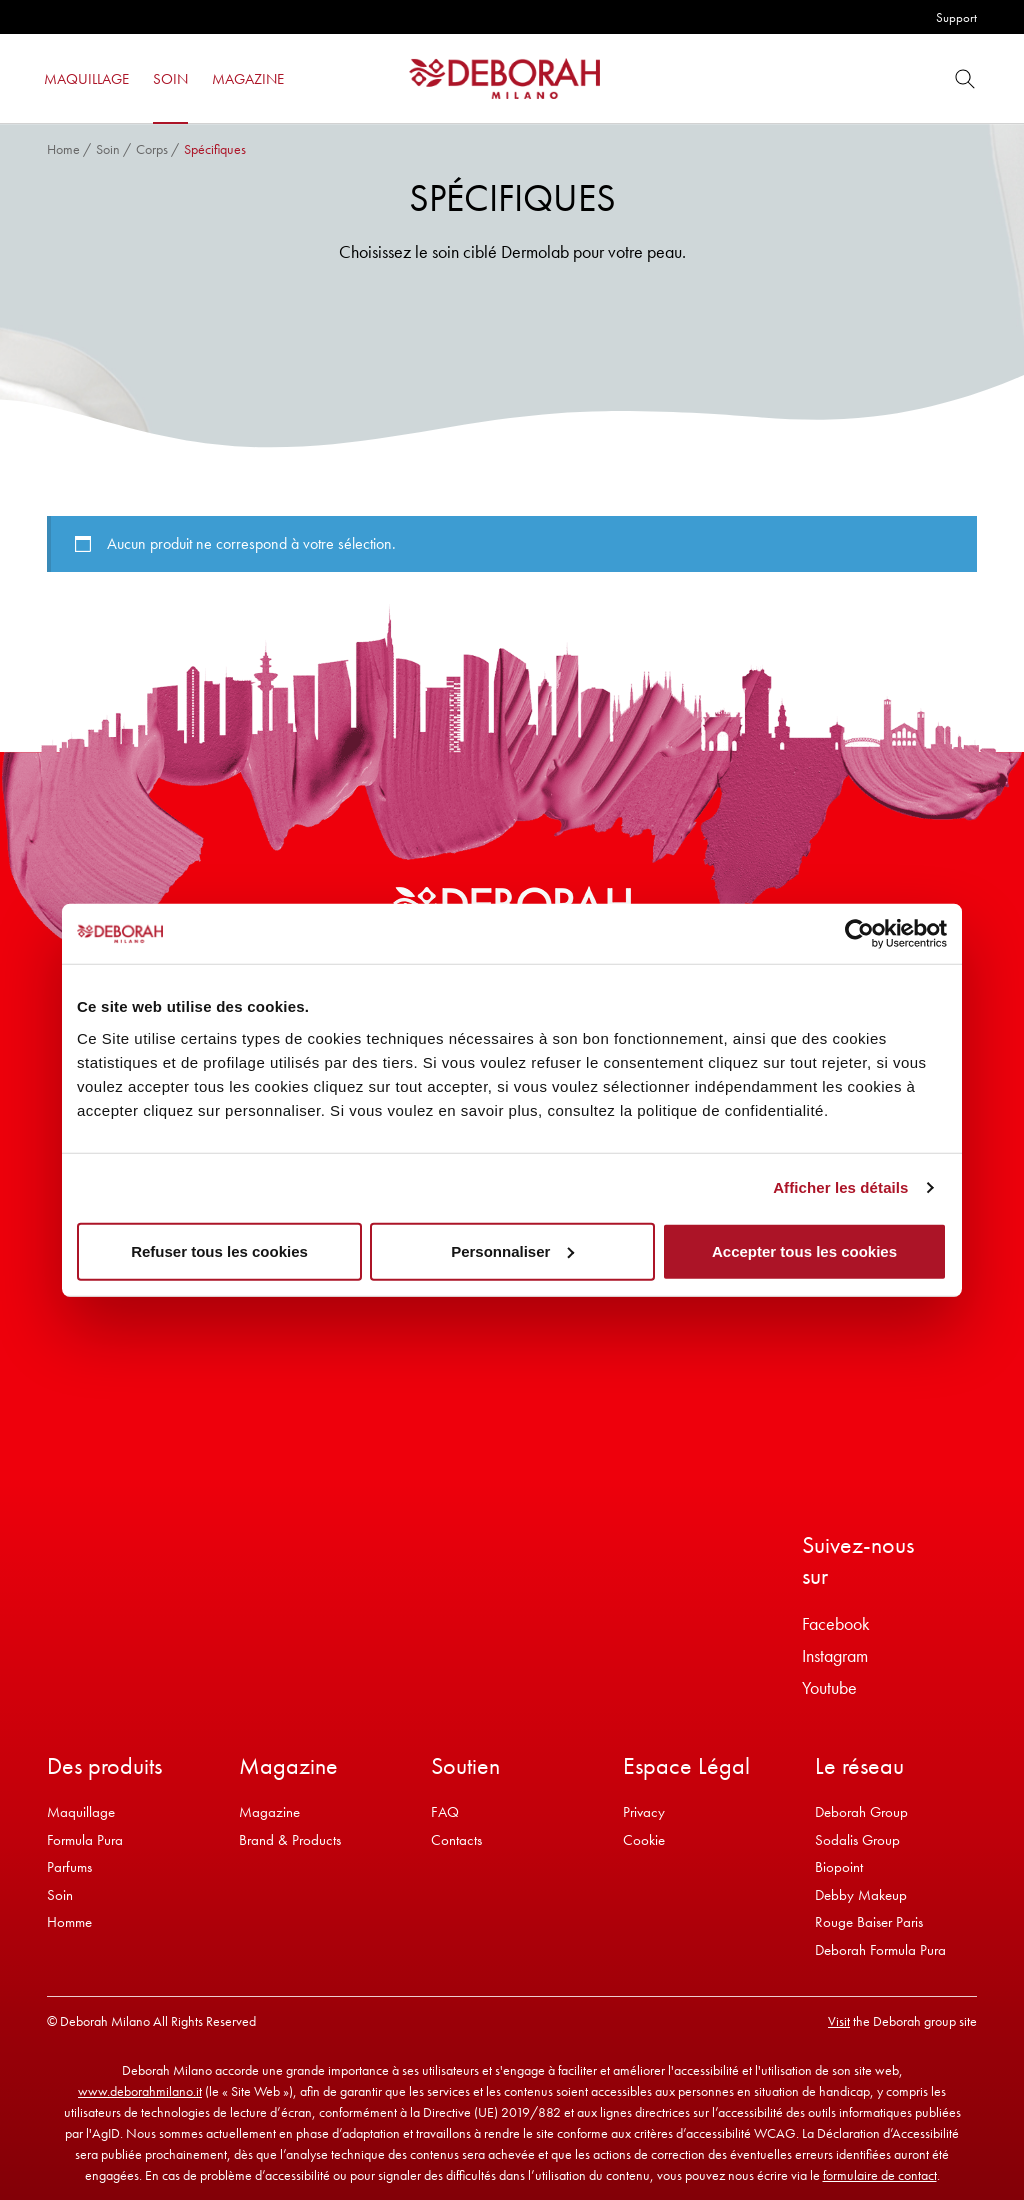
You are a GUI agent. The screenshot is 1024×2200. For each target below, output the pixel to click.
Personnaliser (512, 1250)
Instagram (835, 1655)
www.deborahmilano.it (140, 2091)
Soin (108, 149)
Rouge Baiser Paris (869, 1922)
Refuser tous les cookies (219, 1250)
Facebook (836, 1623)
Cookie (644, 1840)
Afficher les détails (840, 1187)
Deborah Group (861, 1812)
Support (956, 17)
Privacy (644, 1812)
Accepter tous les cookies (804, 1250)
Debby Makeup (861, 1895)
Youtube (829, 1687)
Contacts (456, 1840)
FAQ (445, 1812)
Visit (839, 2021)
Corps (152, 149)
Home (63, 149)
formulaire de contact (880, 2175)
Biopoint (839, 1867)
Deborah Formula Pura (880, 1950)
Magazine (269, 1812)
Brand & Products (290, 1840)
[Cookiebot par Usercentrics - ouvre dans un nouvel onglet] (859, 934)
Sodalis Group (857, 1840)
